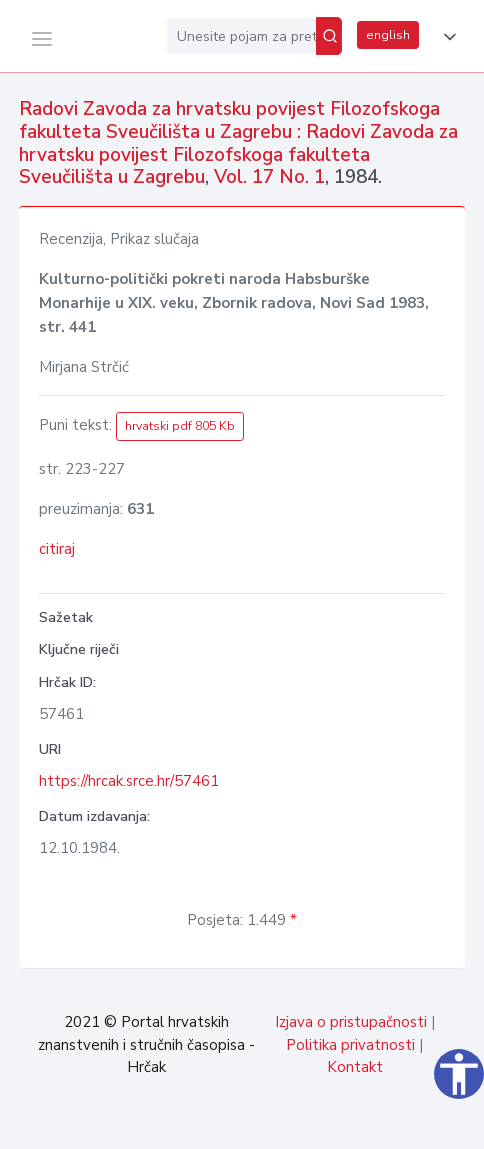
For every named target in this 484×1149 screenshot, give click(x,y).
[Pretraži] (329, 36)
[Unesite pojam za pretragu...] (241, 36)
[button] (446, 37)
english (388, 35)
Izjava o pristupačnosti (351, 1022)
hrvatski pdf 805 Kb (180, 426)
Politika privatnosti (350, 1045)
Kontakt (355, 1067)
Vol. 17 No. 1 (269, 177)
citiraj (57, 549)
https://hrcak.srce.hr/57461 (129, 781)
